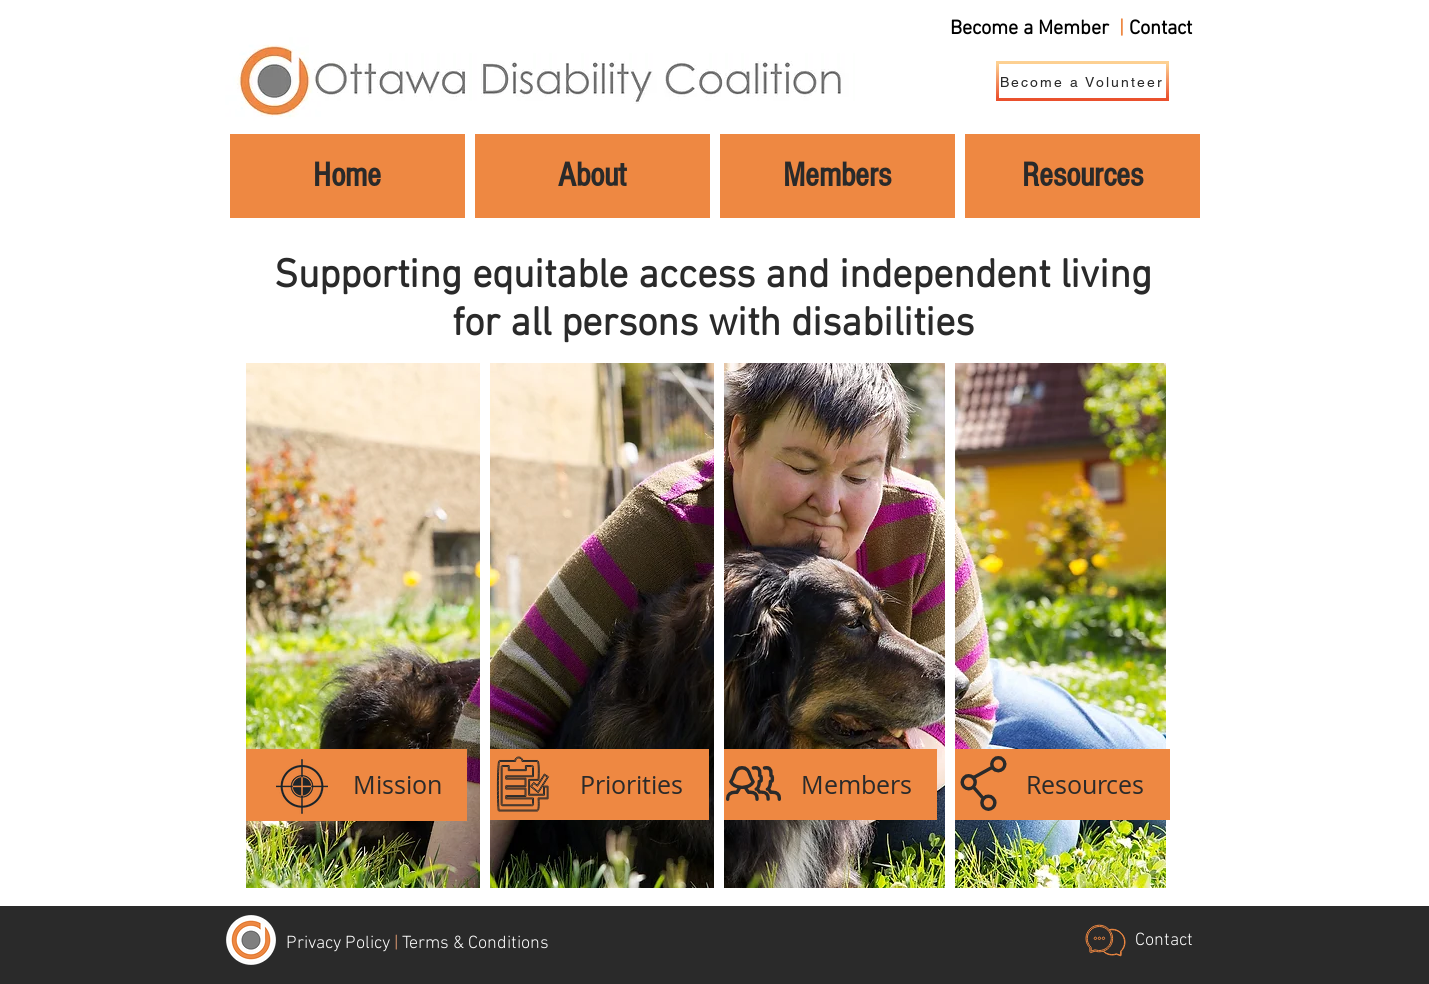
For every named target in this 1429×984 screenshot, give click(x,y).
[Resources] (1058, 784)
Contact (1160, 29)
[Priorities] (597, 784)
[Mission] (356, 785)
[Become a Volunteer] (1082, 81)
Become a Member (1029, 29)
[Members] (826, 784)
